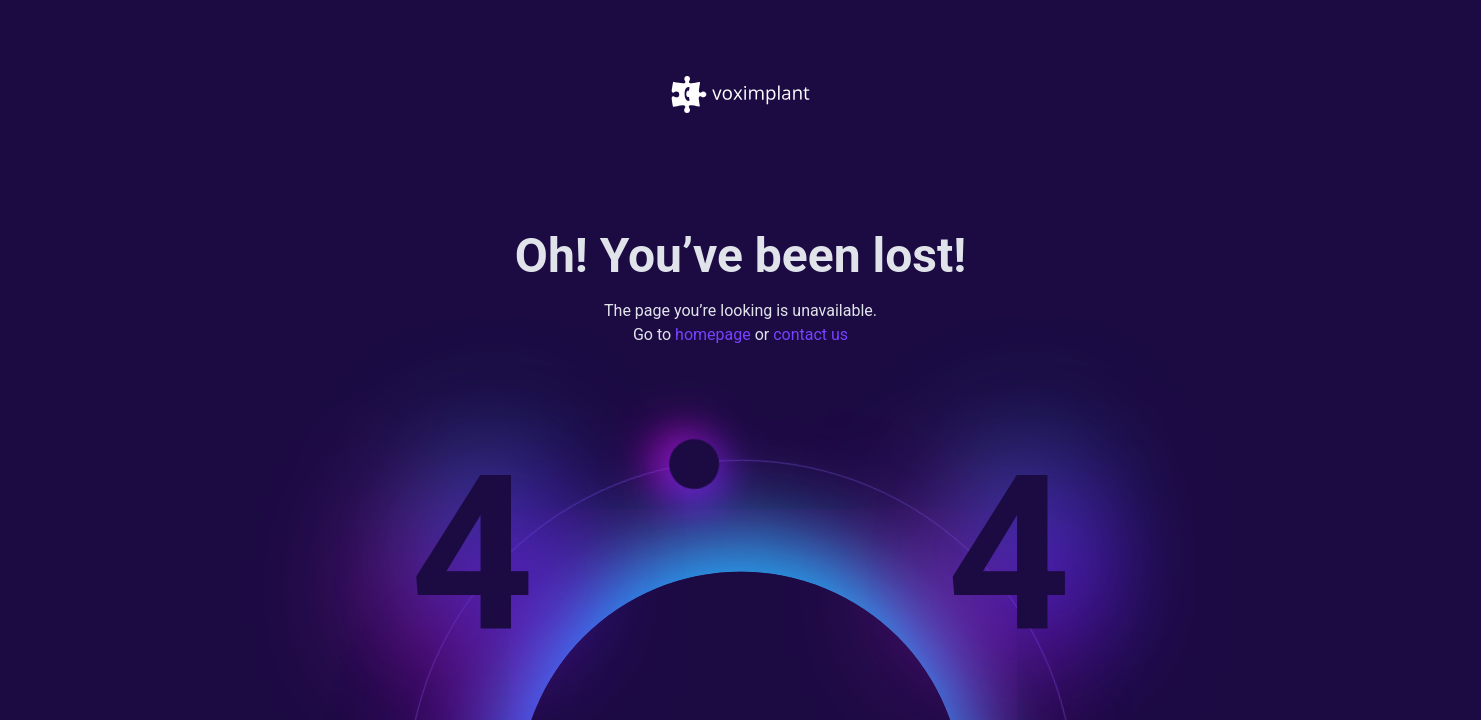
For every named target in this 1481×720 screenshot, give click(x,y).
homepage (713, 335)
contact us (810, 335)
